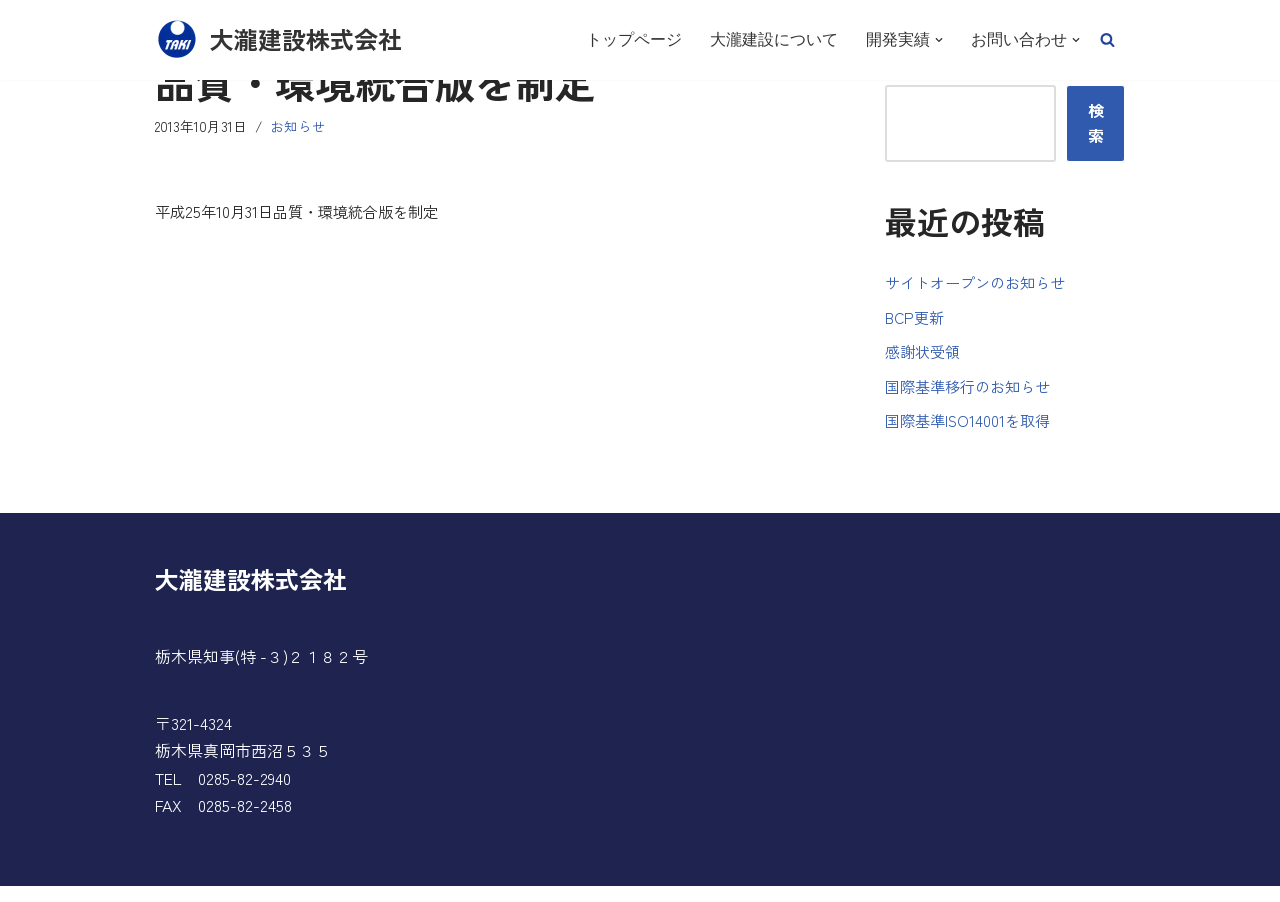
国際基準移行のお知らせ (973, 397)
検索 (1096, 125)
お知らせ (302, 127)
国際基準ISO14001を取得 (971, 435)
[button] (1107, 39)
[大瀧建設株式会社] (278, 40)
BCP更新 (916, 323)
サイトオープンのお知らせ (981, 286)
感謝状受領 (925, 360)
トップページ (634, 39)
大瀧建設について (774, 39)
